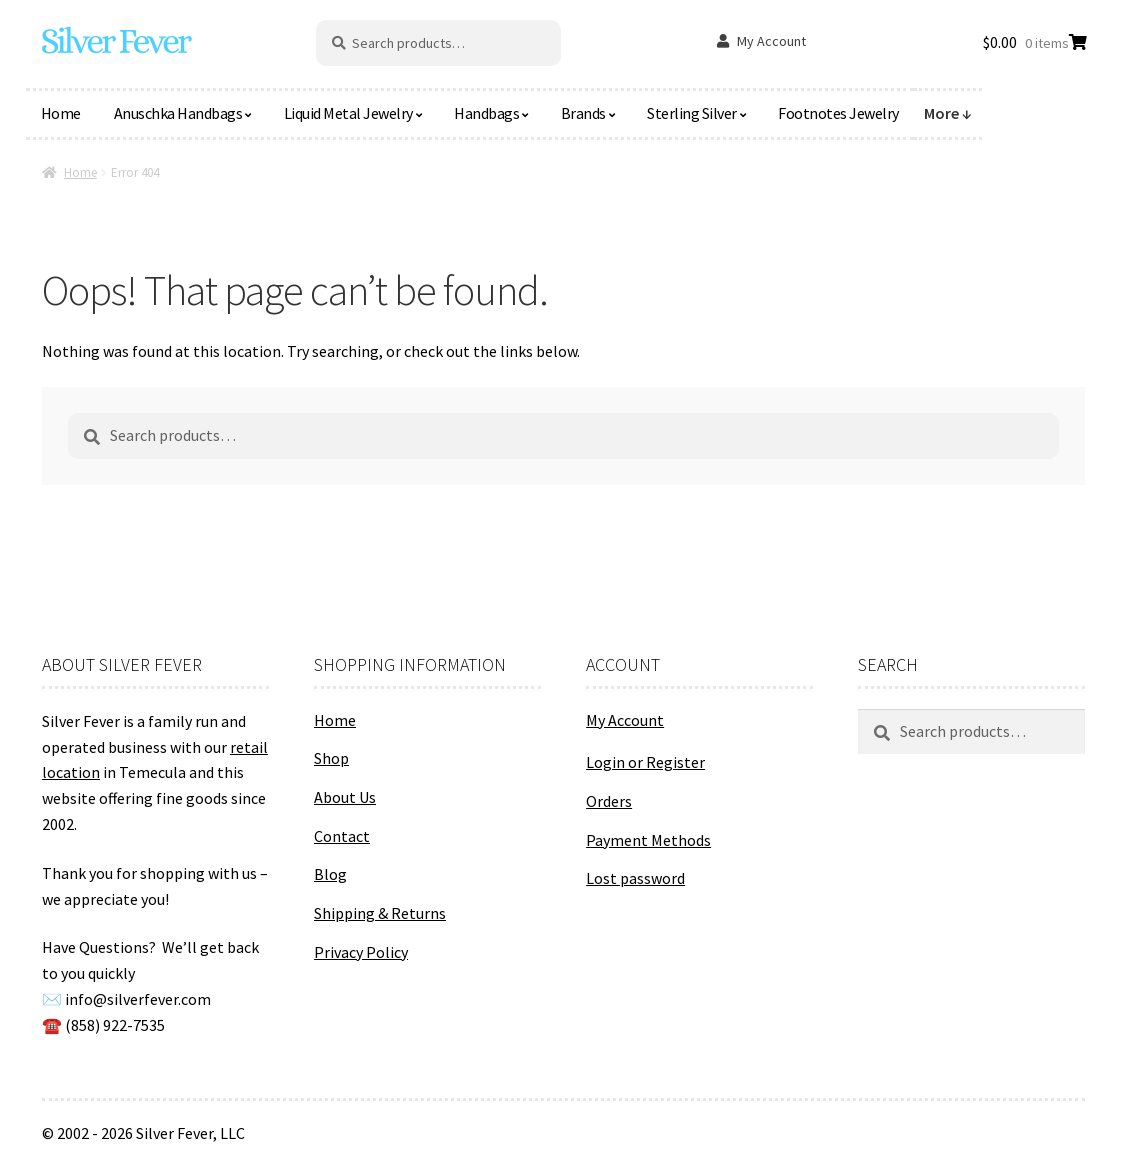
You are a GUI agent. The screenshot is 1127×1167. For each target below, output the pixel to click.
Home (61, 113)
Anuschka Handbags (178, 113)
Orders (609, 801)
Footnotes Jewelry (838, 113)
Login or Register (645, 762)
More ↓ (948, 113)
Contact (342, 836)
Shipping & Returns (380, 913)
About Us (345, 797)
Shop (331, 758)
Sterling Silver (692, 113)
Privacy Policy (361, 952)
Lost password (635, 878)
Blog (330, 874)
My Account (771, 41)
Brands (583, 113)
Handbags (486, 113)
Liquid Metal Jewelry (348, 113)
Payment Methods (648, 840)
